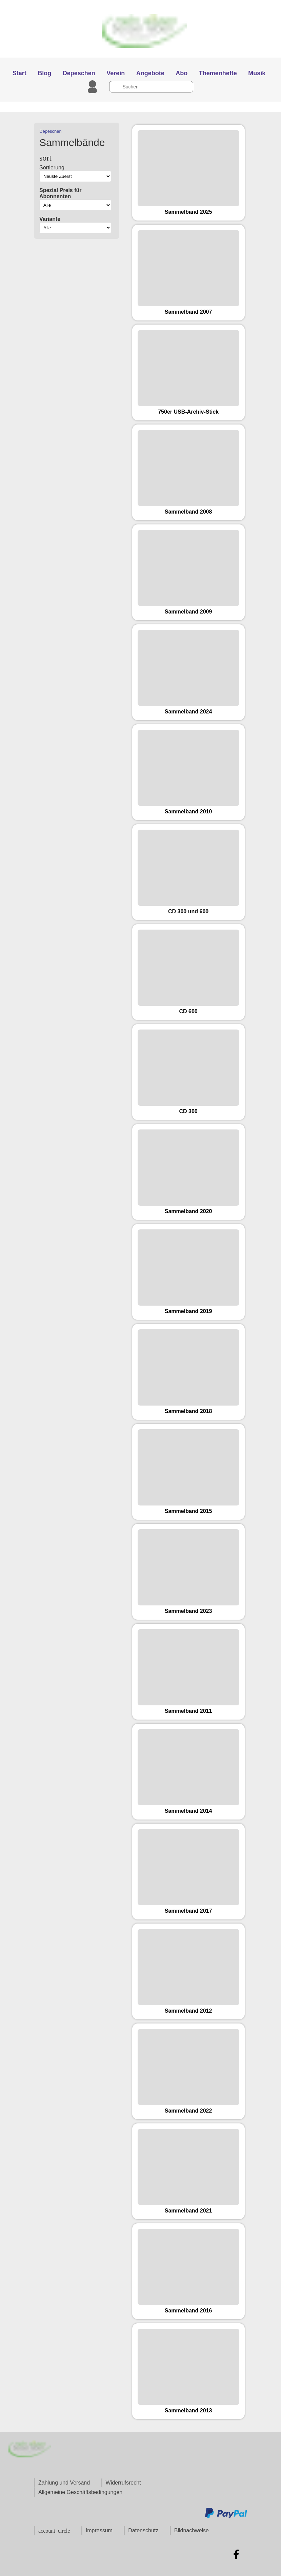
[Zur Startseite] (140, 54)
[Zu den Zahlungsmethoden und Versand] (226, 2517)
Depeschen (50, 131)
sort (45, 158)
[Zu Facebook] (236, 2554)
